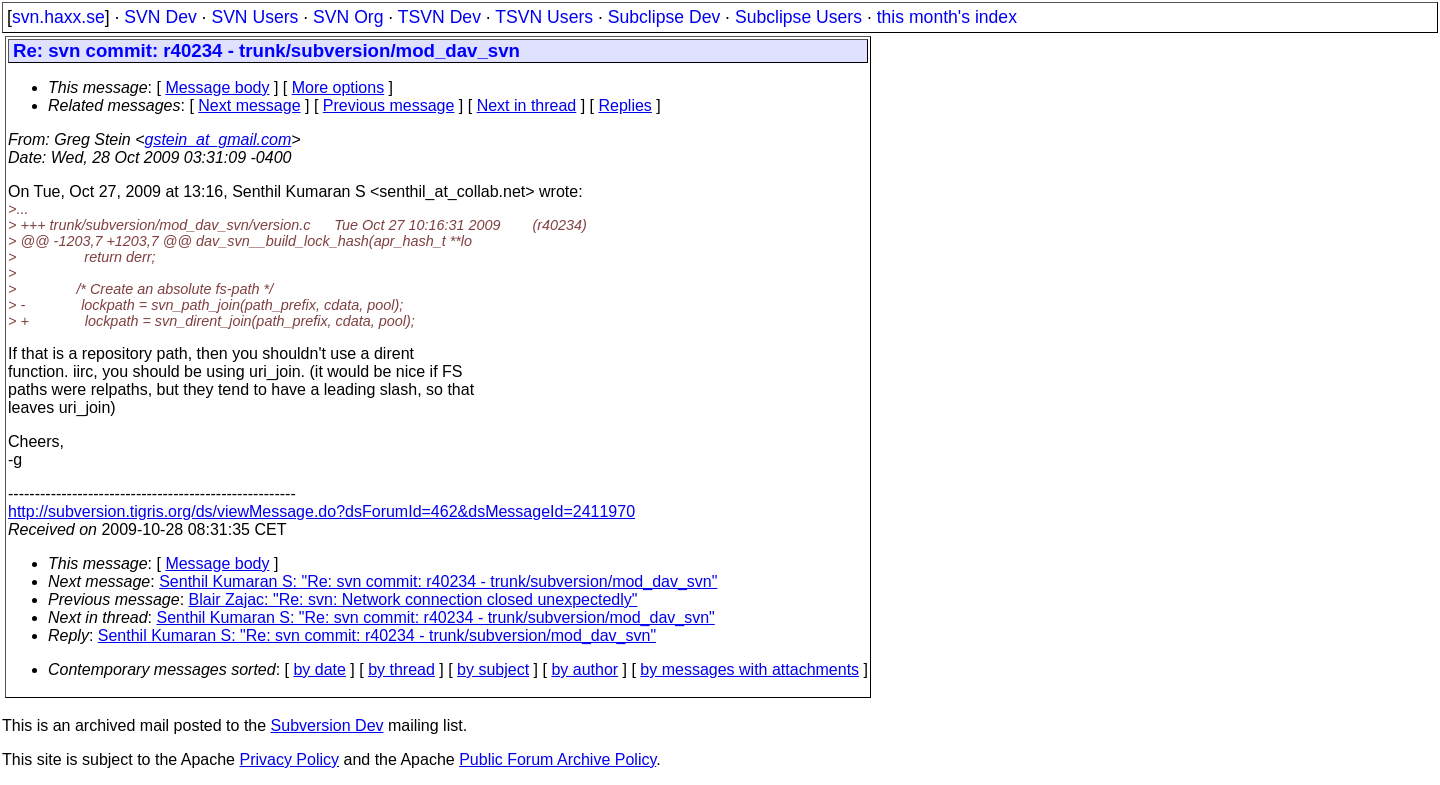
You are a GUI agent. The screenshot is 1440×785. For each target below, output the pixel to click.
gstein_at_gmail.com (218, 139)
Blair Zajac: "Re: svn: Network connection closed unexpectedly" (413, 599)
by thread (401, 669)
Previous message (389, 105)
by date (319, 669)
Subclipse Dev (664, 17)
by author (584, 669)
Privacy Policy (289, 759)
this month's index (947, 17)
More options (338, 87)
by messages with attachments (749, 669)
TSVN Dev (439, 17)
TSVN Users (544, 17)
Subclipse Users (798, 17)
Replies (625, 105)
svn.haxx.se (58, 17)
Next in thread (527, 105)
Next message (249, 105)
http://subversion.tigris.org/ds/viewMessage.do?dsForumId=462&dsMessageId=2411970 (321, 511)
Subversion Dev (327, 725)
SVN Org (348, 17)
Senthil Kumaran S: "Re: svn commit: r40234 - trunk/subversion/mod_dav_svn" (438, 581)
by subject (493, 669)
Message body (217, 87)
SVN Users (254, 17)
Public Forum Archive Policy (557, 759)
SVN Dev (160, 17)
